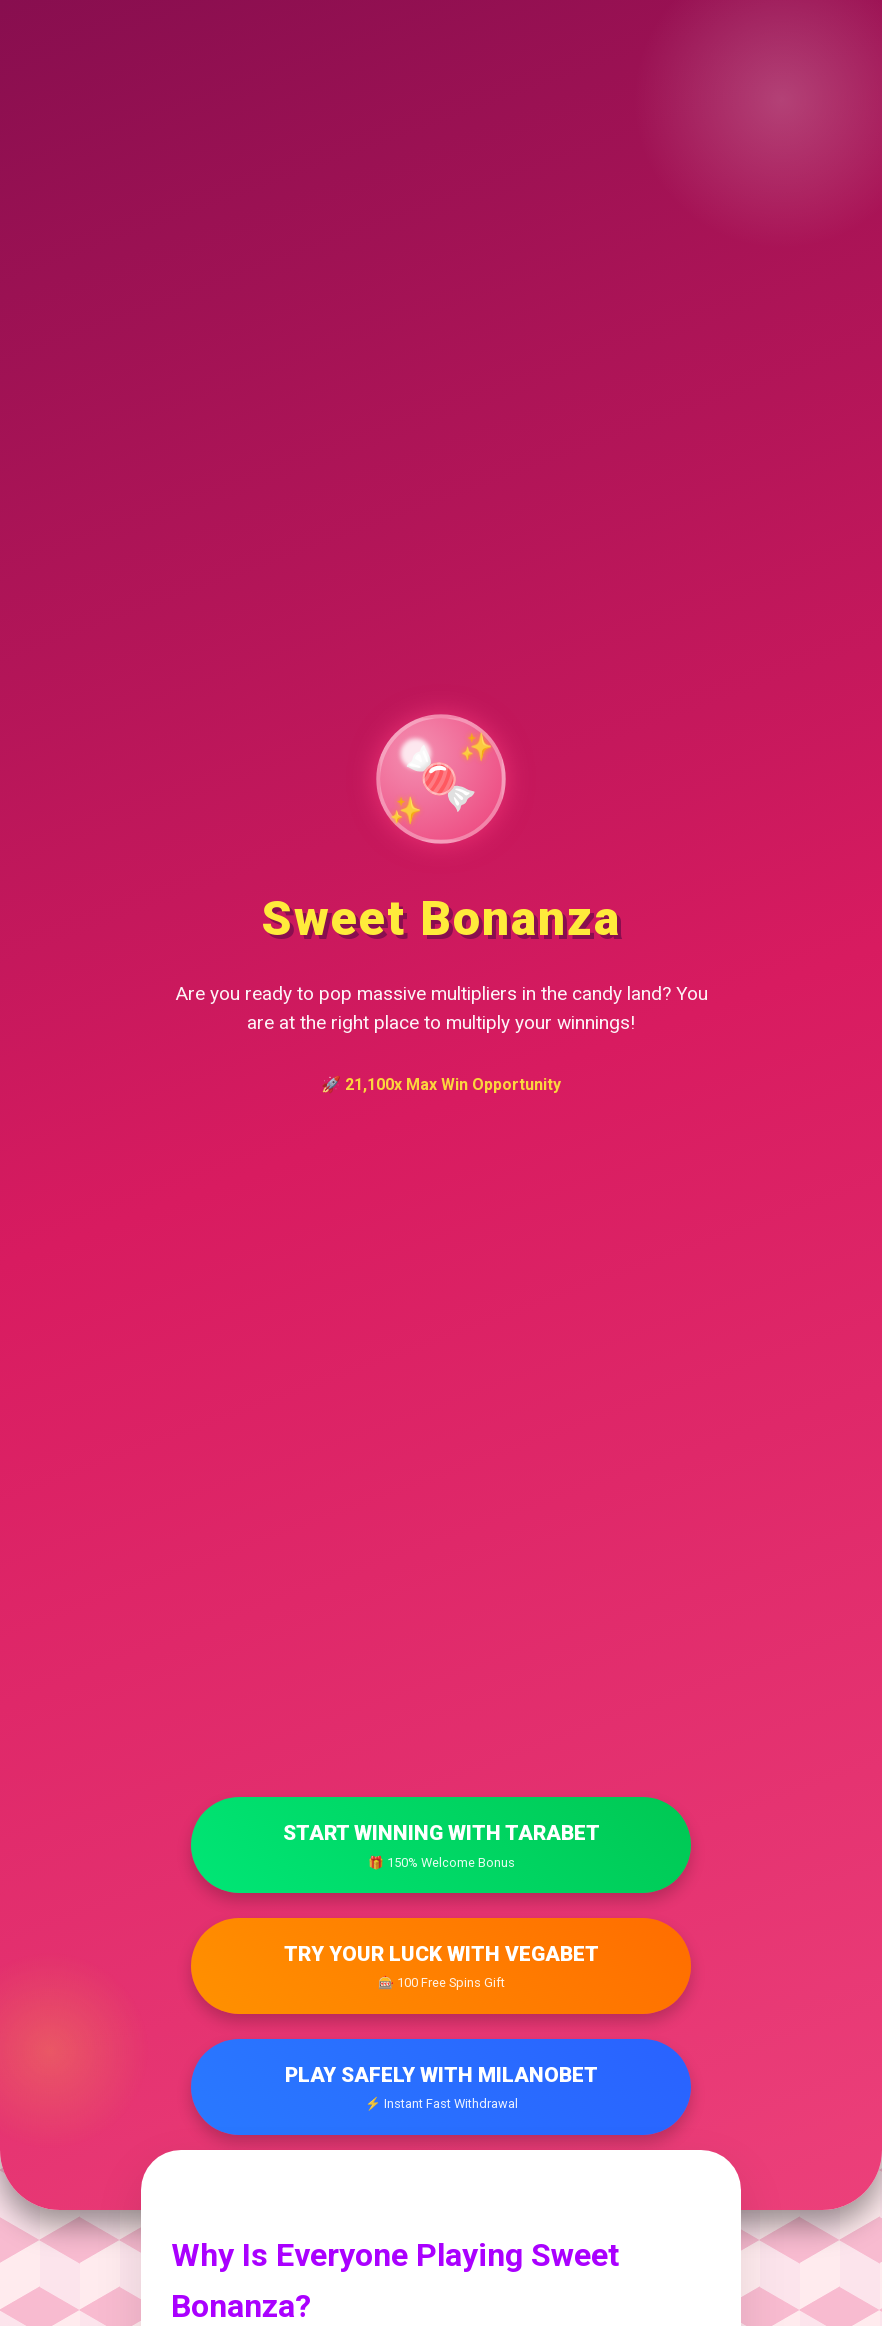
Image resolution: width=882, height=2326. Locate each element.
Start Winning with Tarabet (441, 1847)
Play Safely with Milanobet (441, 2089)
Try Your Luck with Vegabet (441, 1968)
